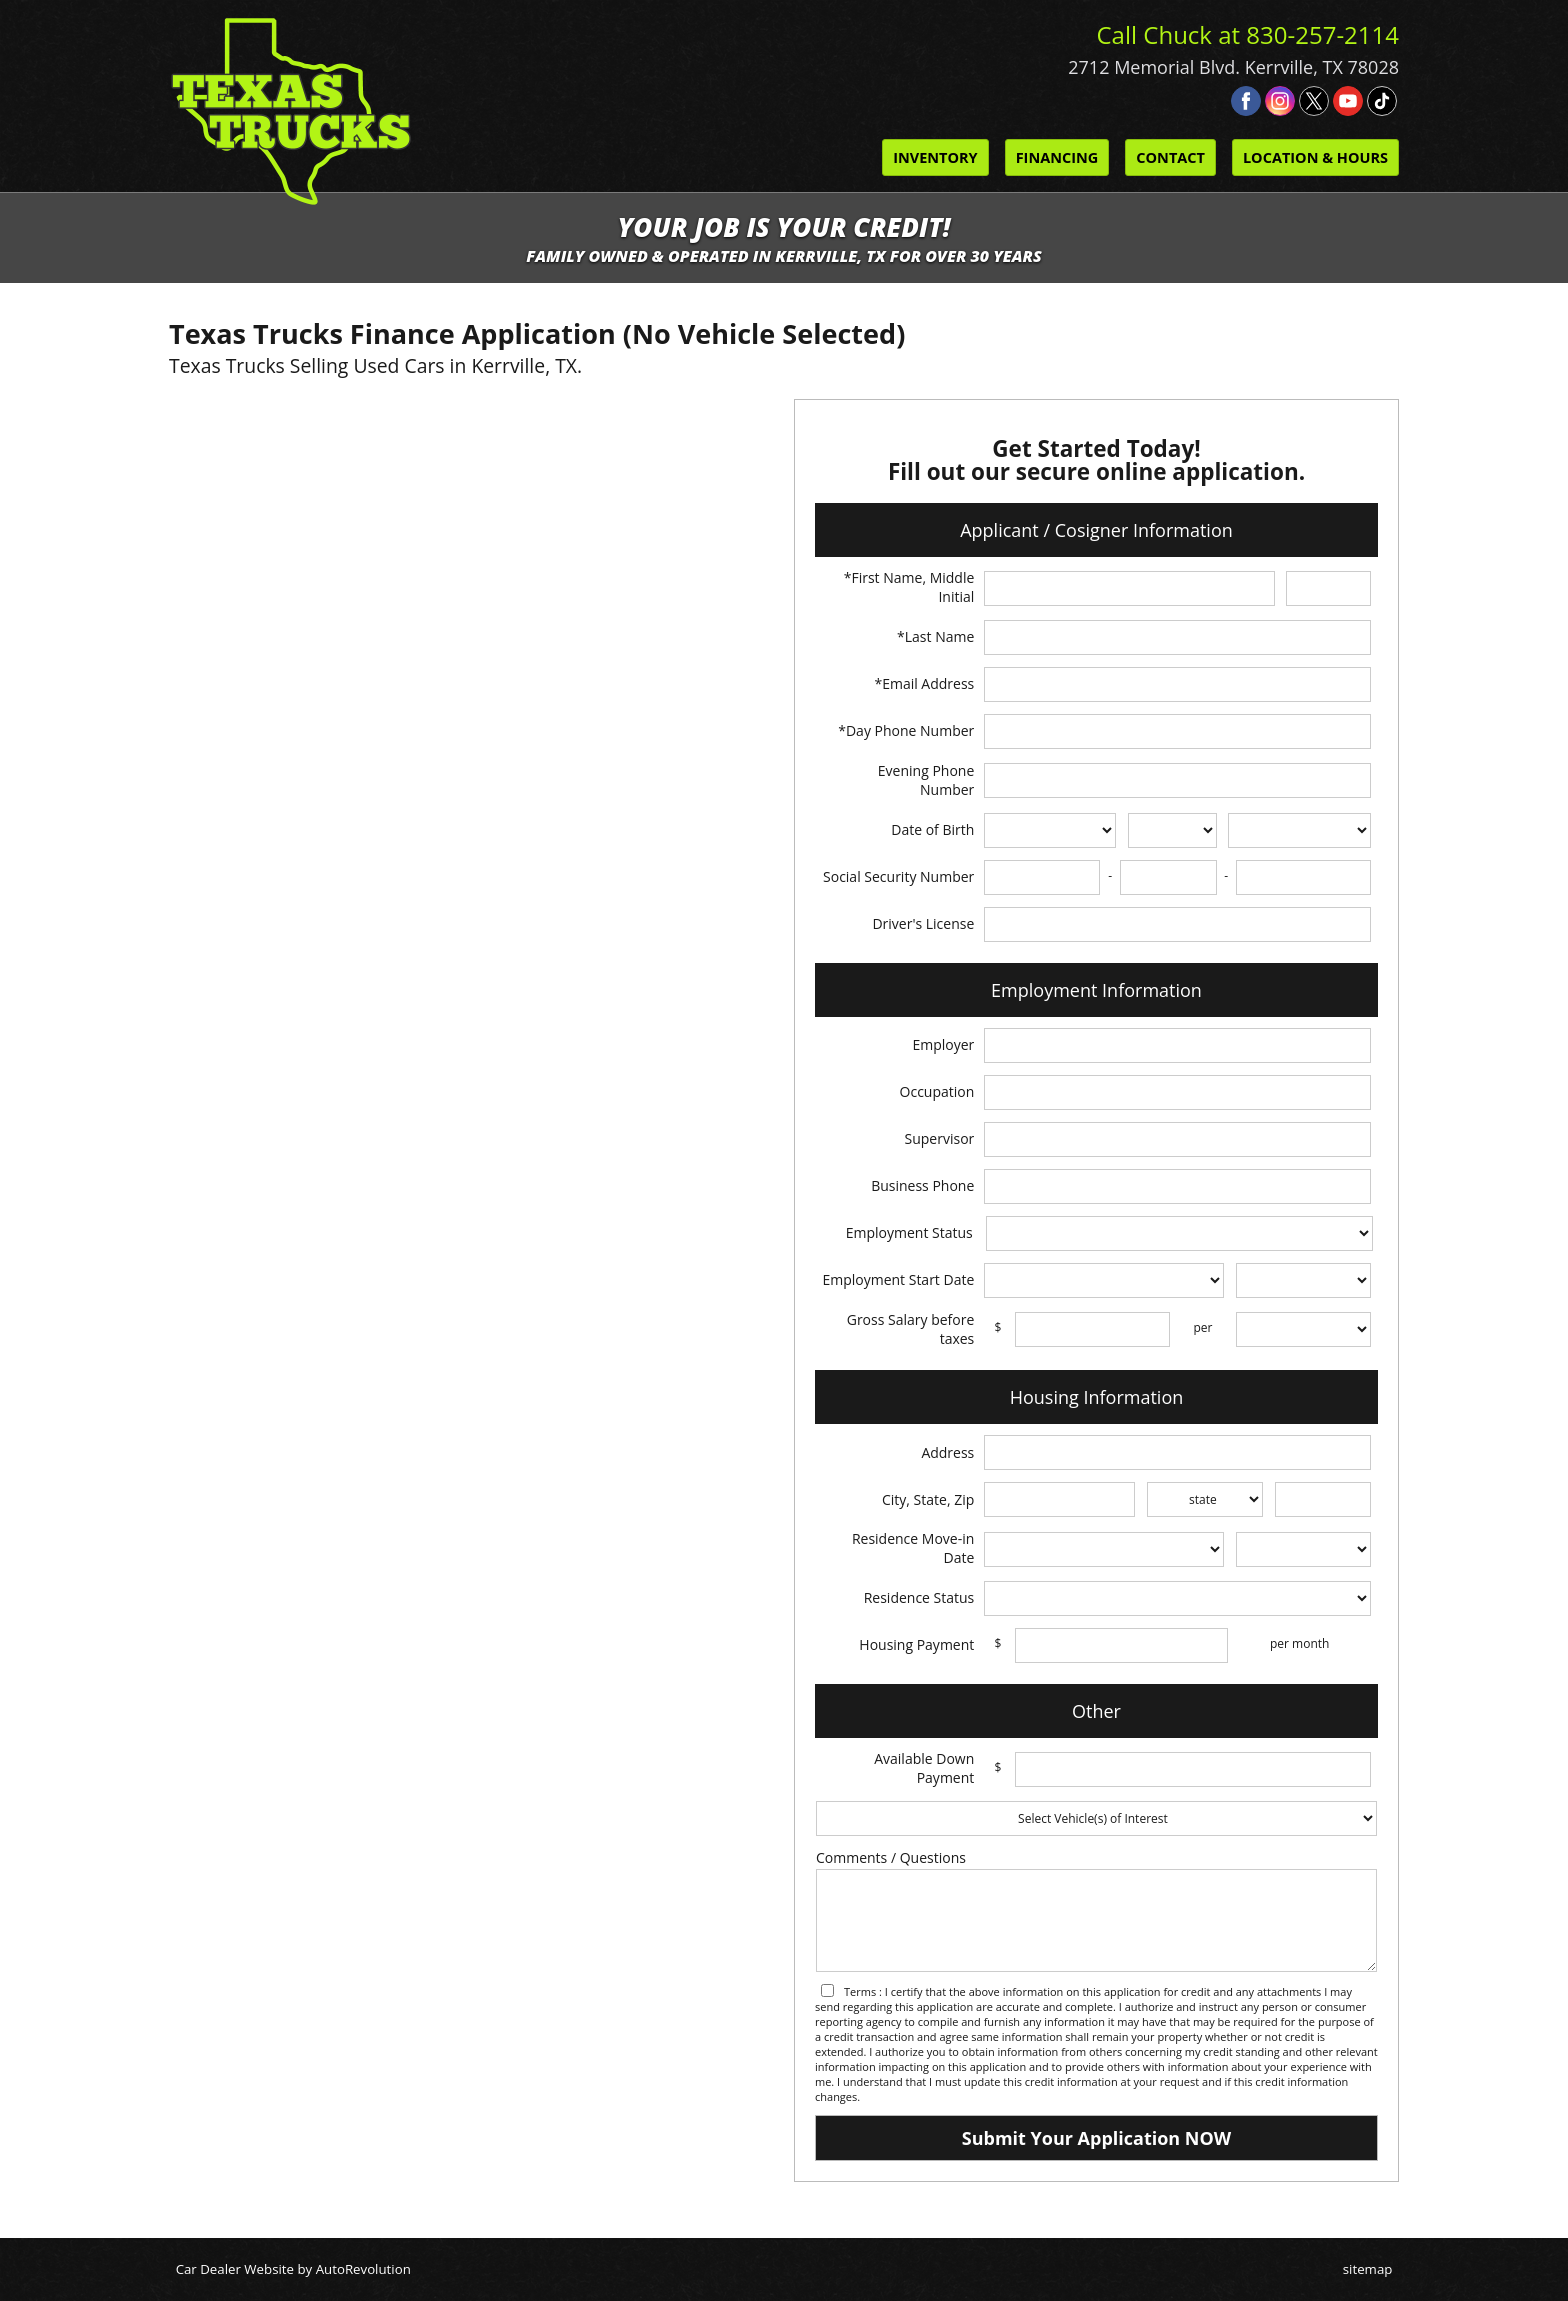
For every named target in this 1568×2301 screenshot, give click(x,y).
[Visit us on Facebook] (1246, 101)
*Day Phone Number (906, 730)
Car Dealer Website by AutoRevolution (293, 2269)
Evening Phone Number (926, 780)
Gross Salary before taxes (911, 1329)
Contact (1170, 157)
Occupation (937, 1091)
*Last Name (935, 636)
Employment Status (909, 1232)
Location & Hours (1315, 157)
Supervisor (940, 1138)
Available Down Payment (924, 1768)
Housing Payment (916, 1644)
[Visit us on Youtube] (1348, 101)
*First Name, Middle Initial (909, 587)
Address (947, 1452)
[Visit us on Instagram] (1280, 101)
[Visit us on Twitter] (1314, 101)
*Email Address (924, 683)
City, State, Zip (928, 1499)
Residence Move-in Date (913, 1548)
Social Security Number (898, 876)
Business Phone (922, 1185)
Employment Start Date (898, 1279)
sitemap (1368, 2269)
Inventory (935, 157)
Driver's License (923, 923)
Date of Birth (932, 829)
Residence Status (919, 1597)
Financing (1057, 157)
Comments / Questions (891, 1857)
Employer (943, 1044)
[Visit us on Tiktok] (1382, 101)
